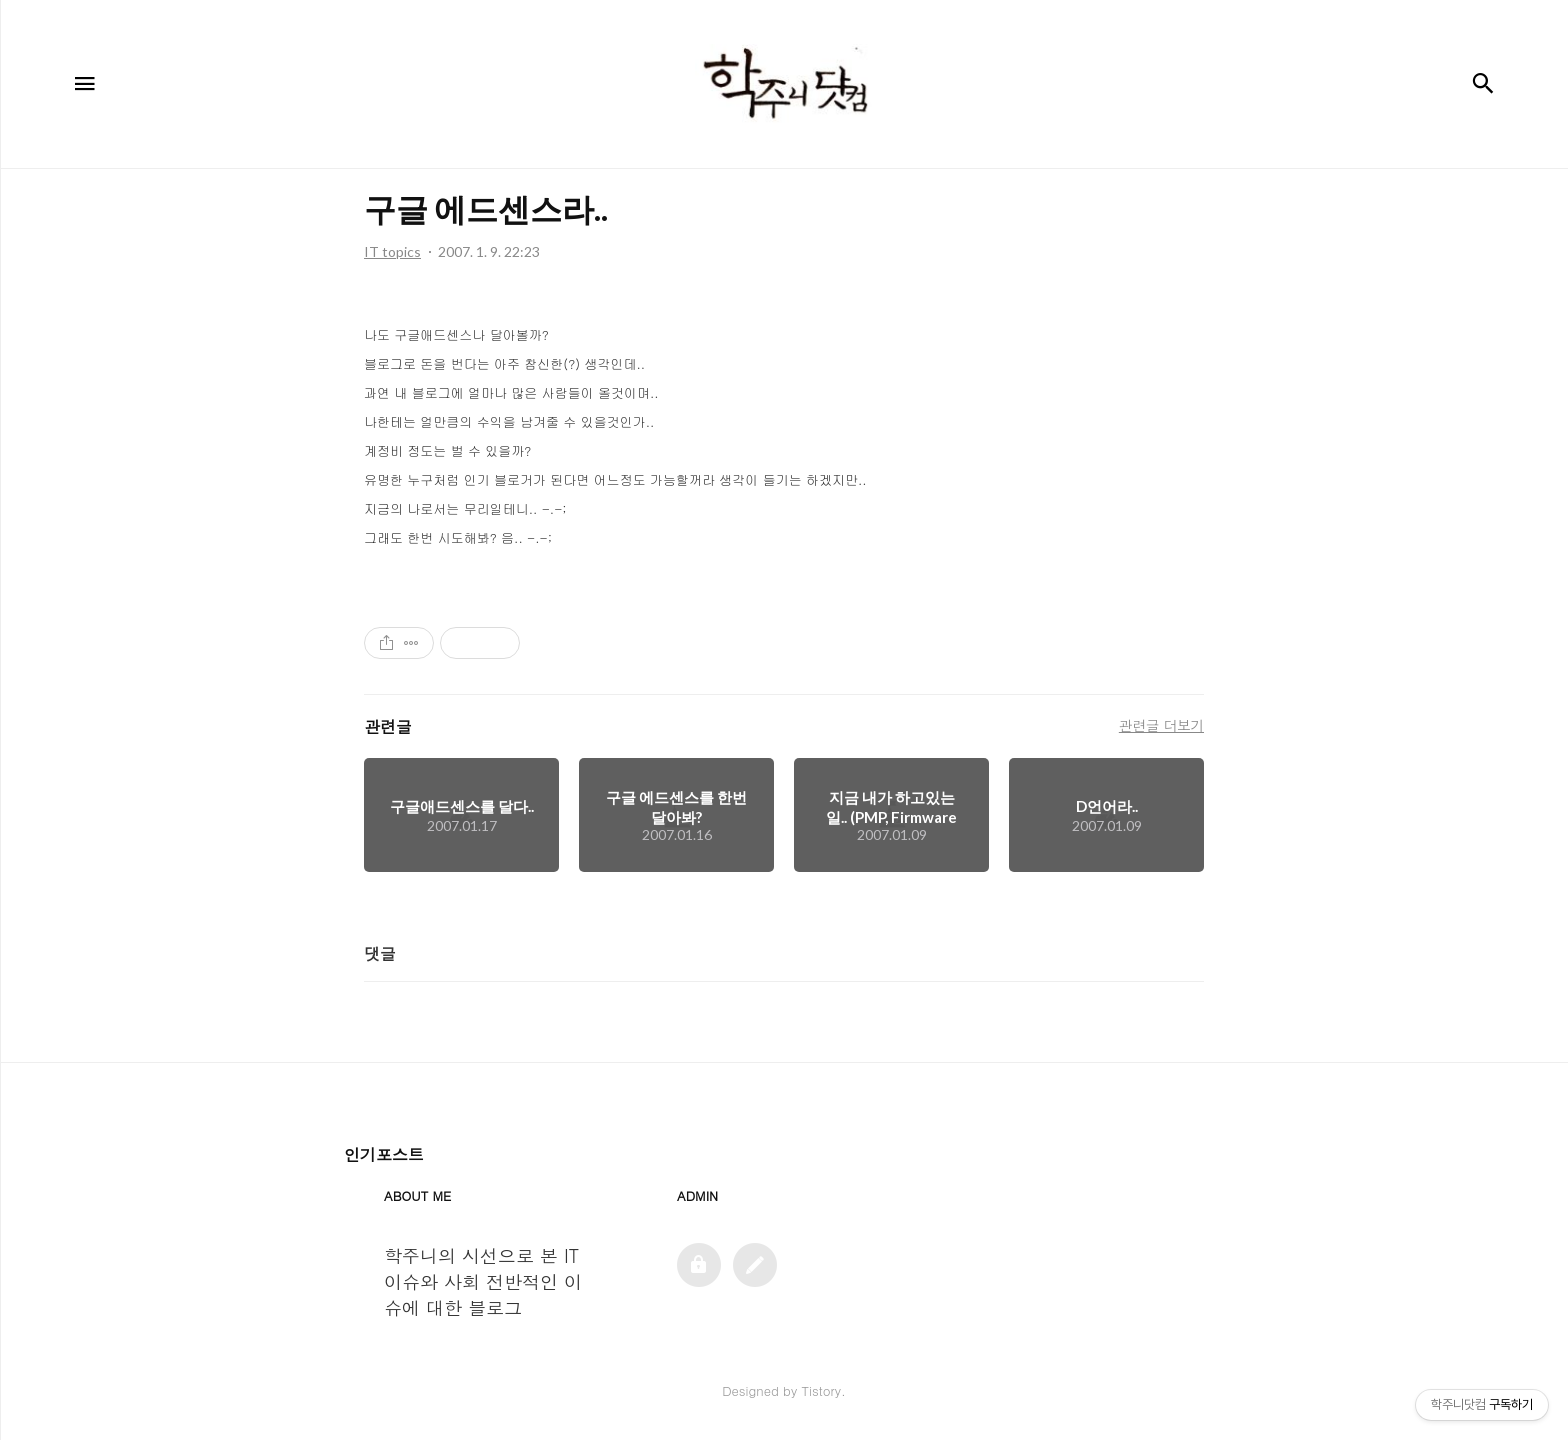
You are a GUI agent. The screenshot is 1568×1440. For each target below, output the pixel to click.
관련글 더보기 (1161, 725)
